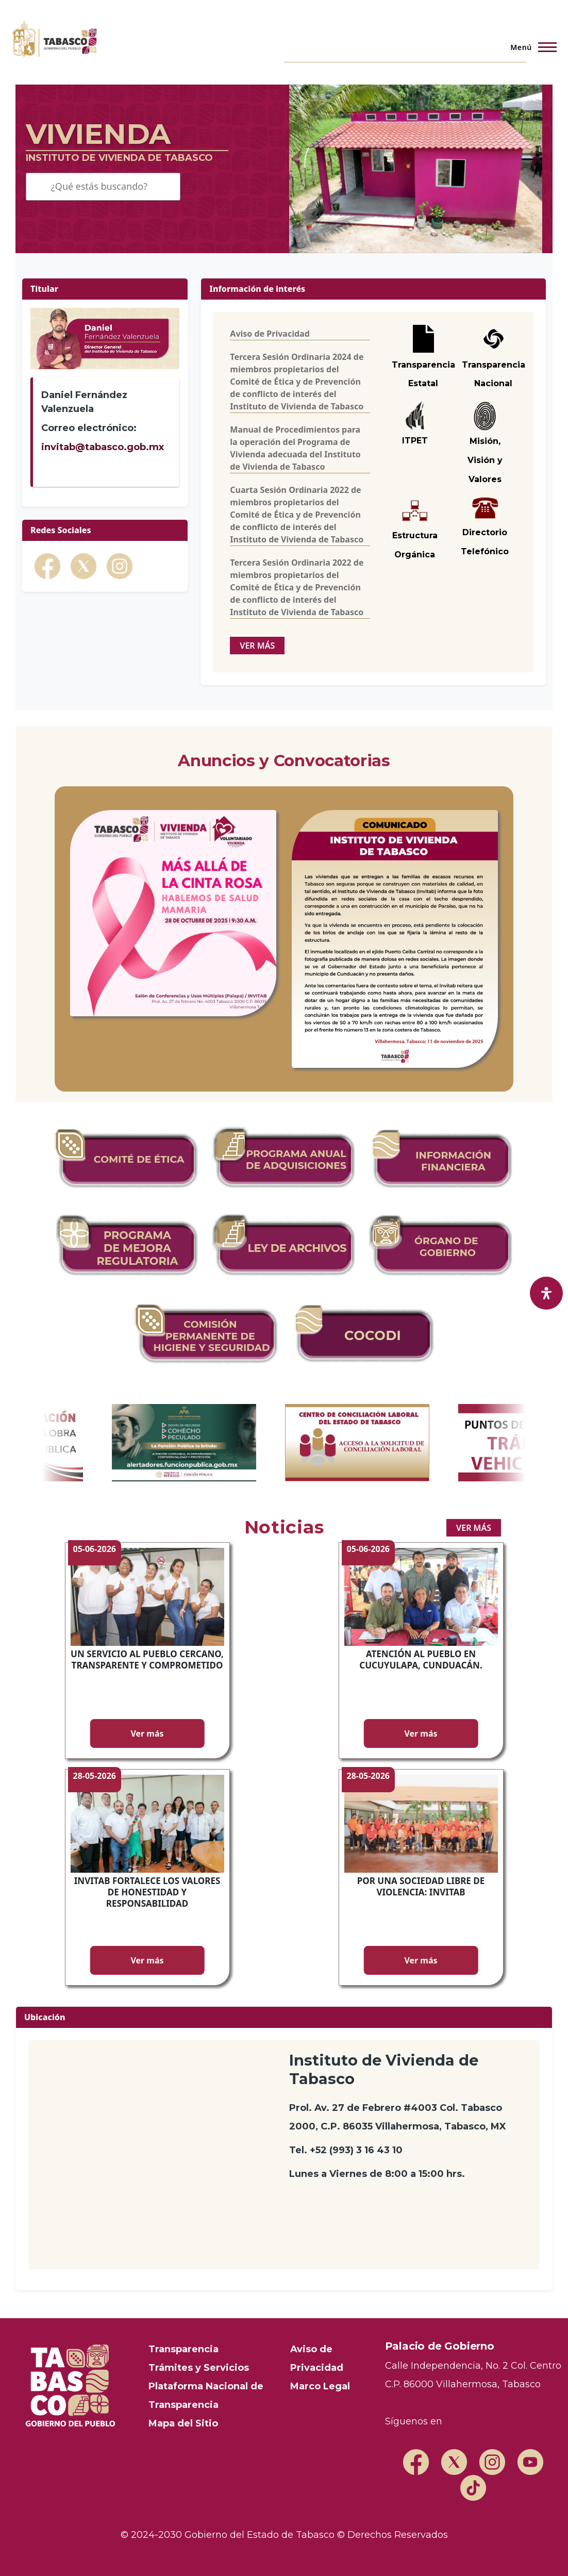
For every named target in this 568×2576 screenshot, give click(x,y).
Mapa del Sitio (183, 2423)
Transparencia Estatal (423, 374)
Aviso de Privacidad (269, 333)
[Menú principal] (530, 47)
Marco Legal (320, 2386)
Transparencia (183, 2349)
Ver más (146, 1733)
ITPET (415, 440)
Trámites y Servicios (198, 2367)
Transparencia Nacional (493, 374)
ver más (257, 645)
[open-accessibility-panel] (546, 1293)
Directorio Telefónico (485, 530)
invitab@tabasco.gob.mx (102, 447)
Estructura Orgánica (415, 532)
